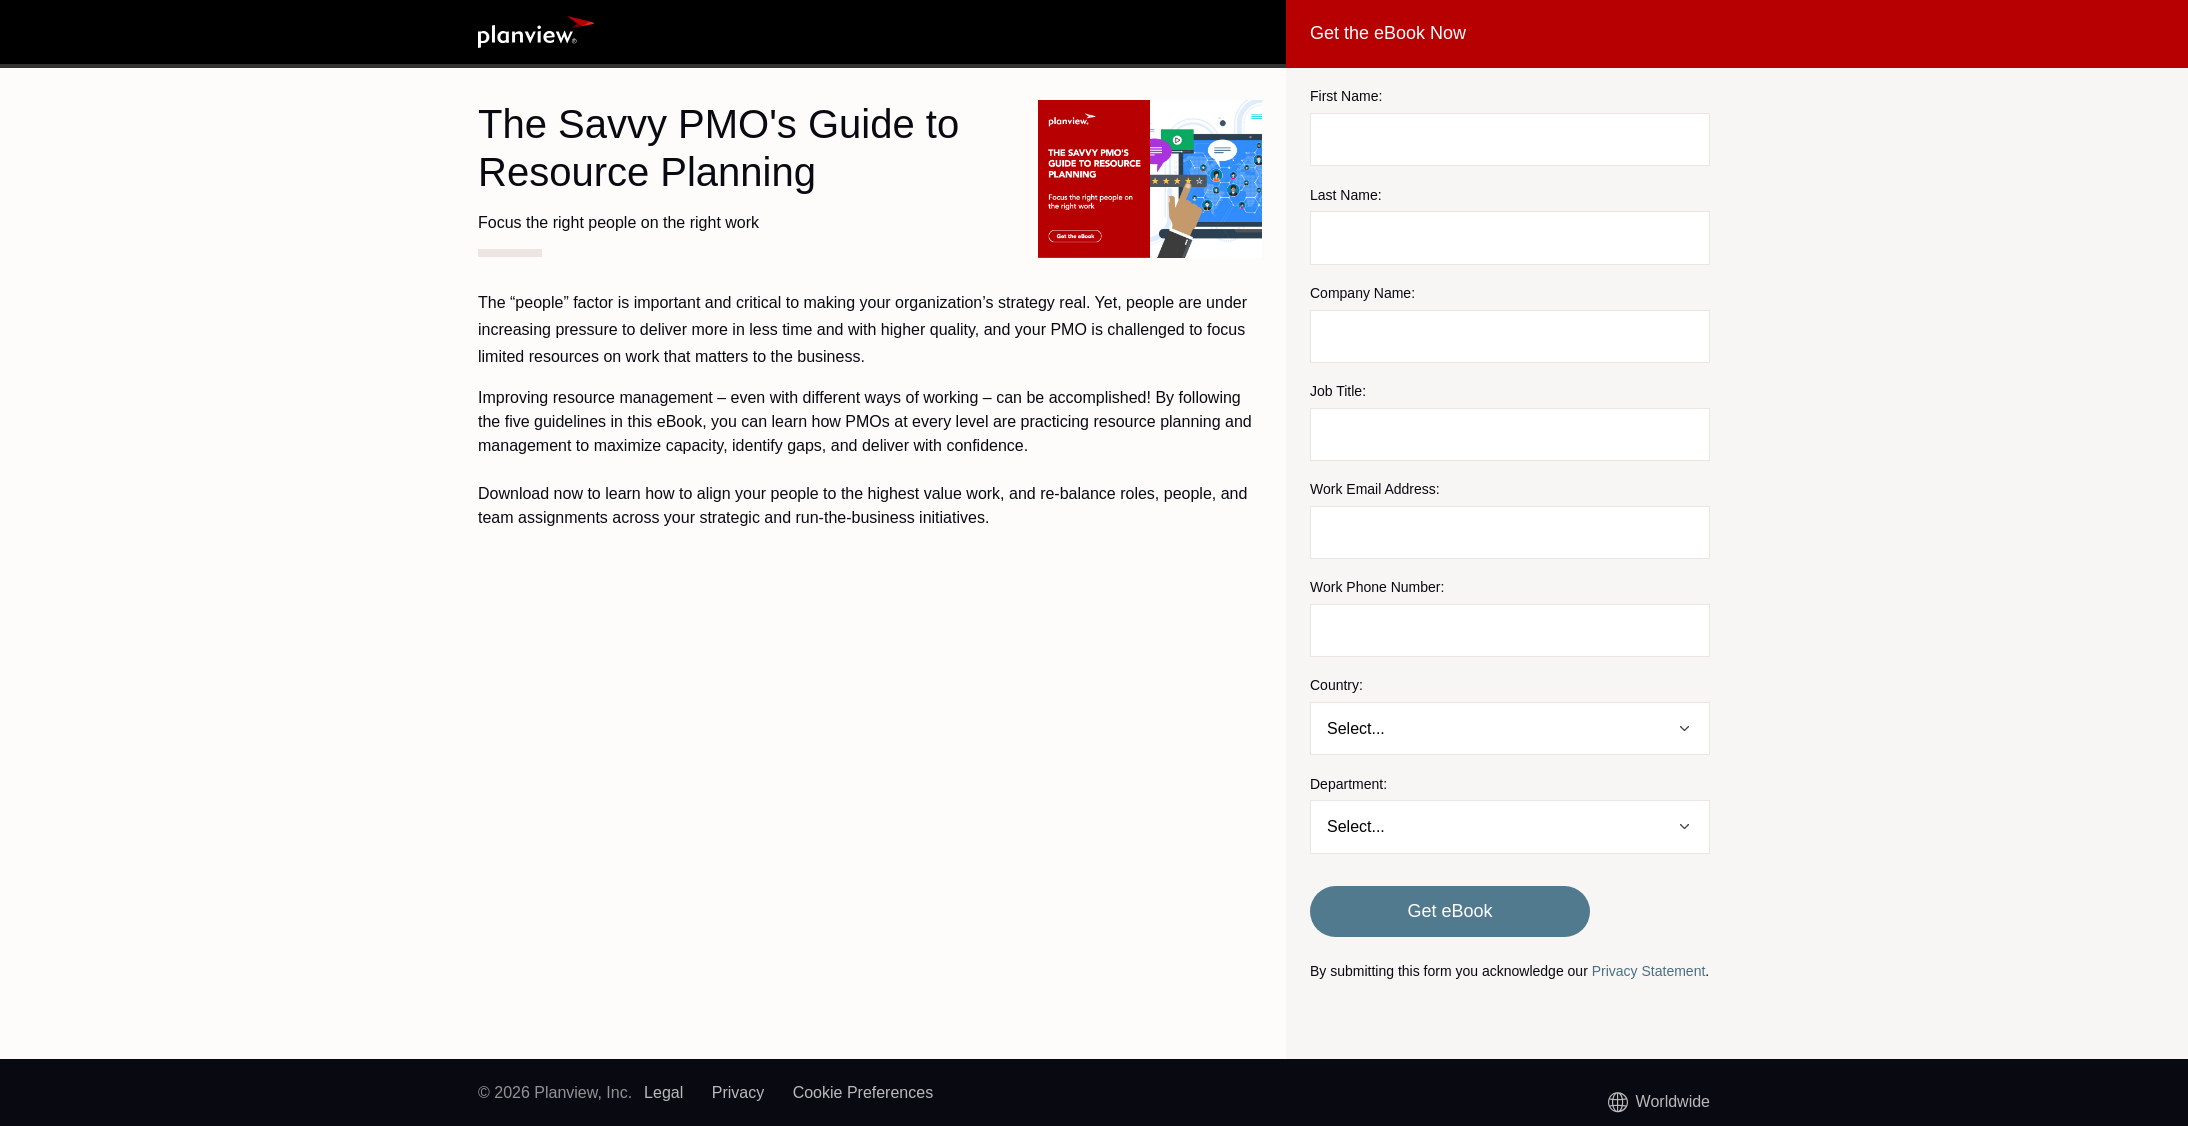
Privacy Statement (1649, 971)
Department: (1348, 784)
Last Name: (1346, 195)
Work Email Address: (1375, 489)
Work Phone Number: (1377, 587)
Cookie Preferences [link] (863, 1092)
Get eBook (1449, 911)
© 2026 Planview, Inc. (555, 1092)
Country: (1336, 685)
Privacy (738, 1092)
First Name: (1346, 96)
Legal (663, 1092)
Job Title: (1338, 391)
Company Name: (1362, 293)
